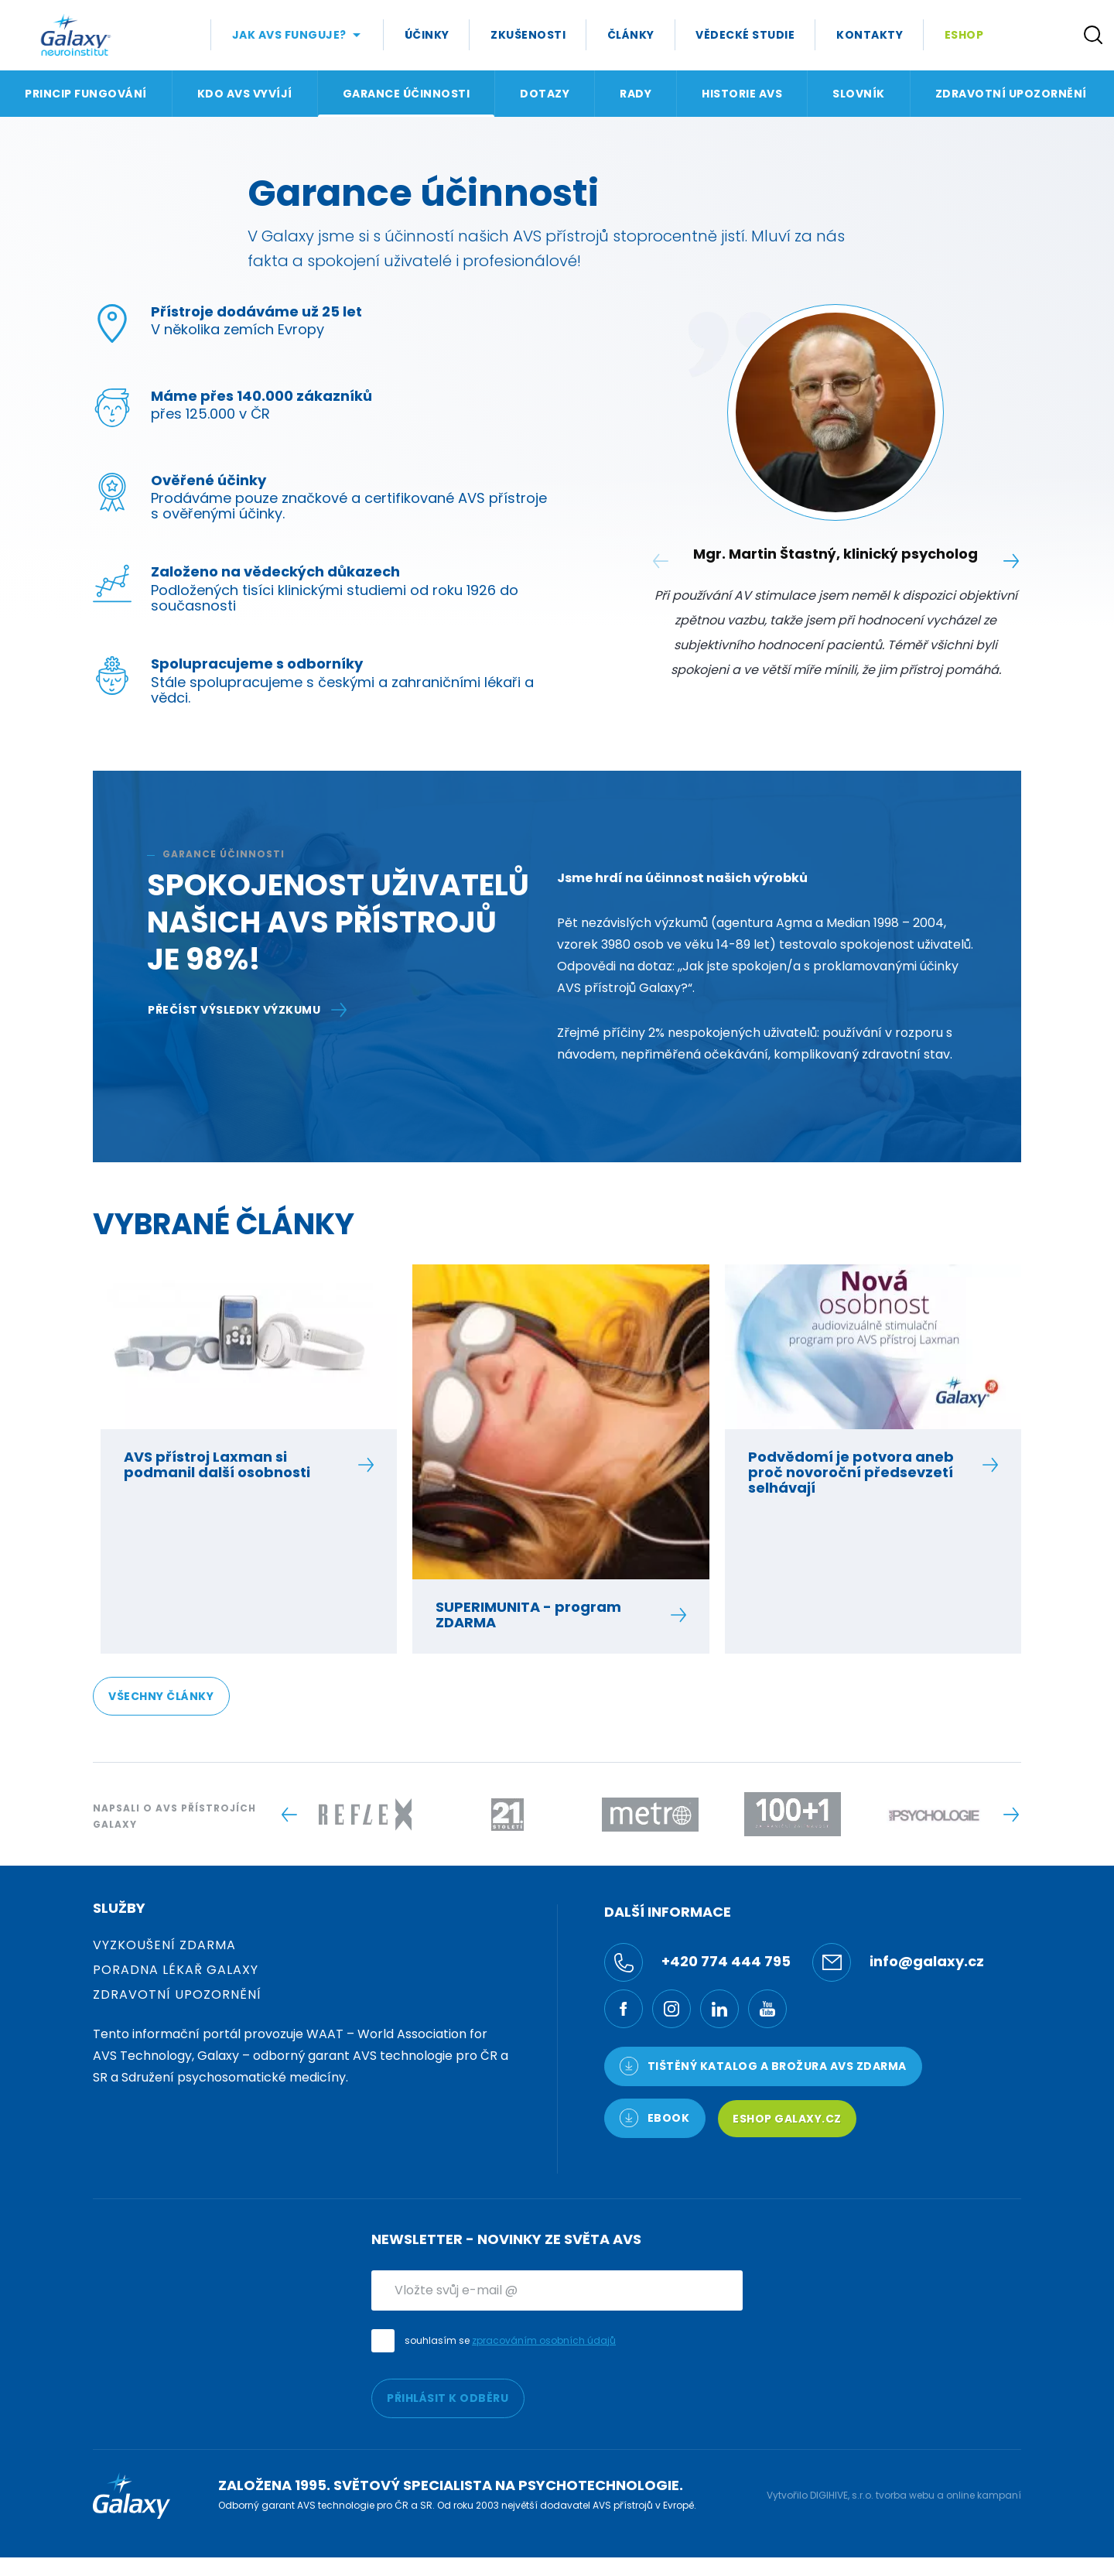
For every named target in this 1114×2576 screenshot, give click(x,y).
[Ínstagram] (671, 2008)
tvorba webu (905, 2495)
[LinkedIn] (719, 2008)
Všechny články (161, 1696)
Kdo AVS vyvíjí (244, 93)
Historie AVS (742, 93)
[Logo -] (365, 1814)
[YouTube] (767, 2008)
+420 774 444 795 (697, 1962)
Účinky (427, 35)
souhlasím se (510, 2340)
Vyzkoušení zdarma (164, 1945)
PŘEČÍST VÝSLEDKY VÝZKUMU (247, 1010)
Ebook (654, 2118)
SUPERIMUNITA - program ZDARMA (552, 1614)
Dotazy (544, 93)
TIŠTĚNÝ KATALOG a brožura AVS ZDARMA (763, 2066)
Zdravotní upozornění (1011, 93)
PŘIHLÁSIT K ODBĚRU (447, 2398)
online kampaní (983, 2495)
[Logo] (75, 35)
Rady (635, 93)
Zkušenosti (528, 35)
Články (630, 35)
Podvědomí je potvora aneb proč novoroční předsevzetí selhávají (865, 1472)
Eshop (964, 35)
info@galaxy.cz (898, 1962)
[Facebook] (623, 2008)
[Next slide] (1010, 561)
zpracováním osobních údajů (544, 2340)
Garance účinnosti (406, 93)
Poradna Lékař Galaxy (175, 1970)
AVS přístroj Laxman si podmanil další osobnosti (240, 1464)
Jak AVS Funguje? (289, 35)
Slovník (858, 93)
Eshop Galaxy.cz (787, 2118)
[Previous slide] (288, 1815)
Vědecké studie (744, 35)
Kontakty (869, 35)
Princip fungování (86, 93)
